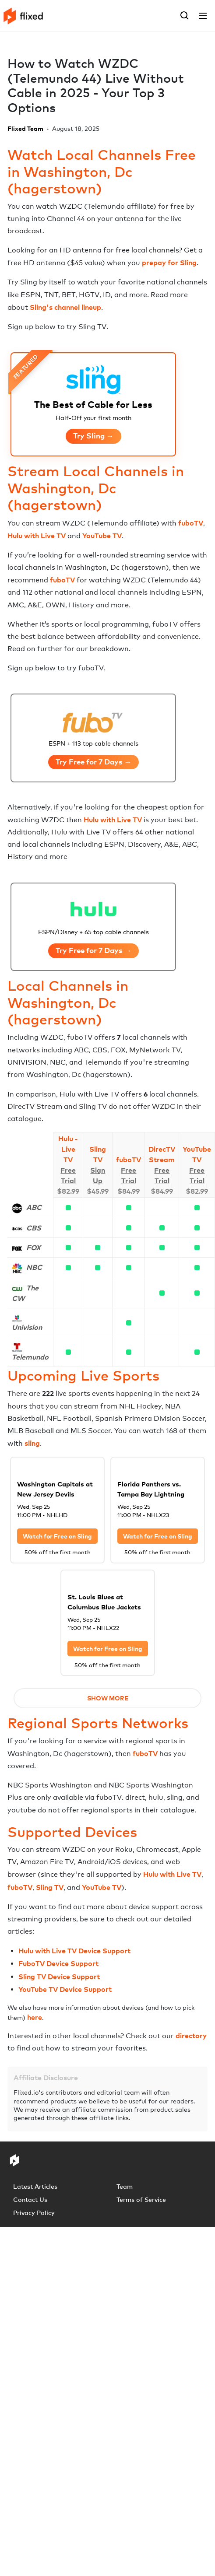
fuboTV (190, 523)
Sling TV (97, 1154)
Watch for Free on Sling (57, 1536)
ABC (34, 1207)
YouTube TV (102, 535)
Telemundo (30, 1357)
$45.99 (98, 1191)
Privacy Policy (34, 2212)
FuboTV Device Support (58, 1963)
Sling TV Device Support (59, 1976)
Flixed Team (25, 128)
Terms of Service (141, 2199)
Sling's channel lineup (65, 307)
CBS (33, 1227)
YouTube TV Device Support (65, 1989)
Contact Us (30, 2199)
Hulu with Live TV (36, 535)
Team (124, 2186)
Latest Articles (35, 2186)
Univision (27, 1327)
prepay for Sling (169, 262)
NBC (34, 1267)
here (34, 2017)
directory (191, 2035)
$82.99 (68, 1191)
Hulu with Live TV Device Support (74, 1950)
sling (32, 1443)
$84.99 (128, 1191)
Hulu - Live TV (68, 1149)
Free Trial (68, 1175)
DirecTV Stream (161, 1154)
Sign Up (97, 1175)
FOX (33, 1247)
